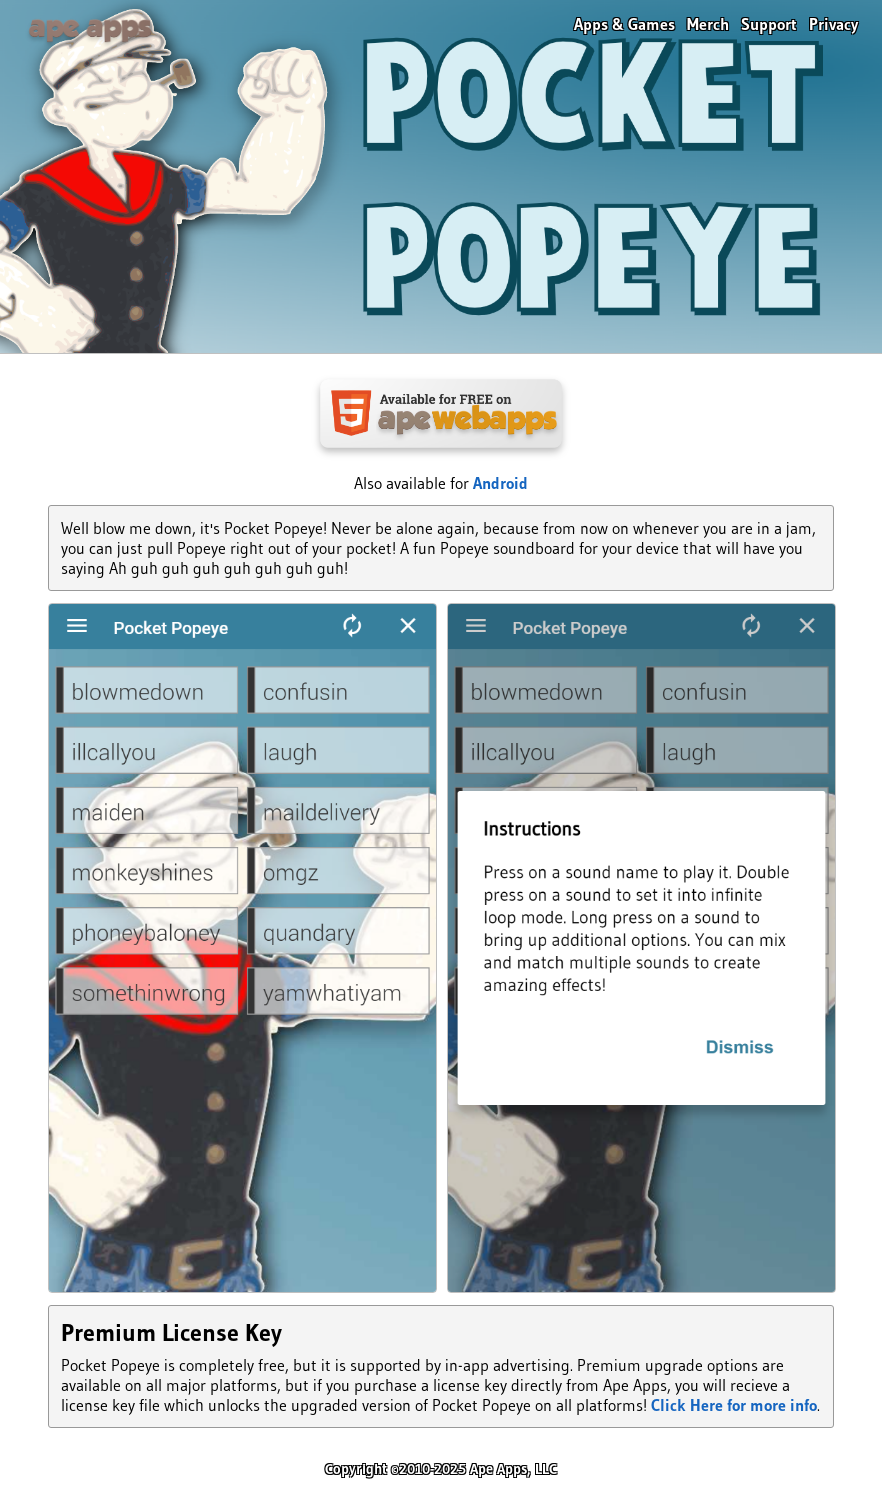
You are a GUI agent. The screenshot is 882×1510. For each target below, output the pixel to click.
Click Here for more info (734, 1405)
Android (500, 483)
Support (769, 24)
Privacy (833, 24)
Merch (708, 24)
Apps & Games (624, 24)
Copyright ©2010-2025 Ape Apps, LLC (441, 1469)
